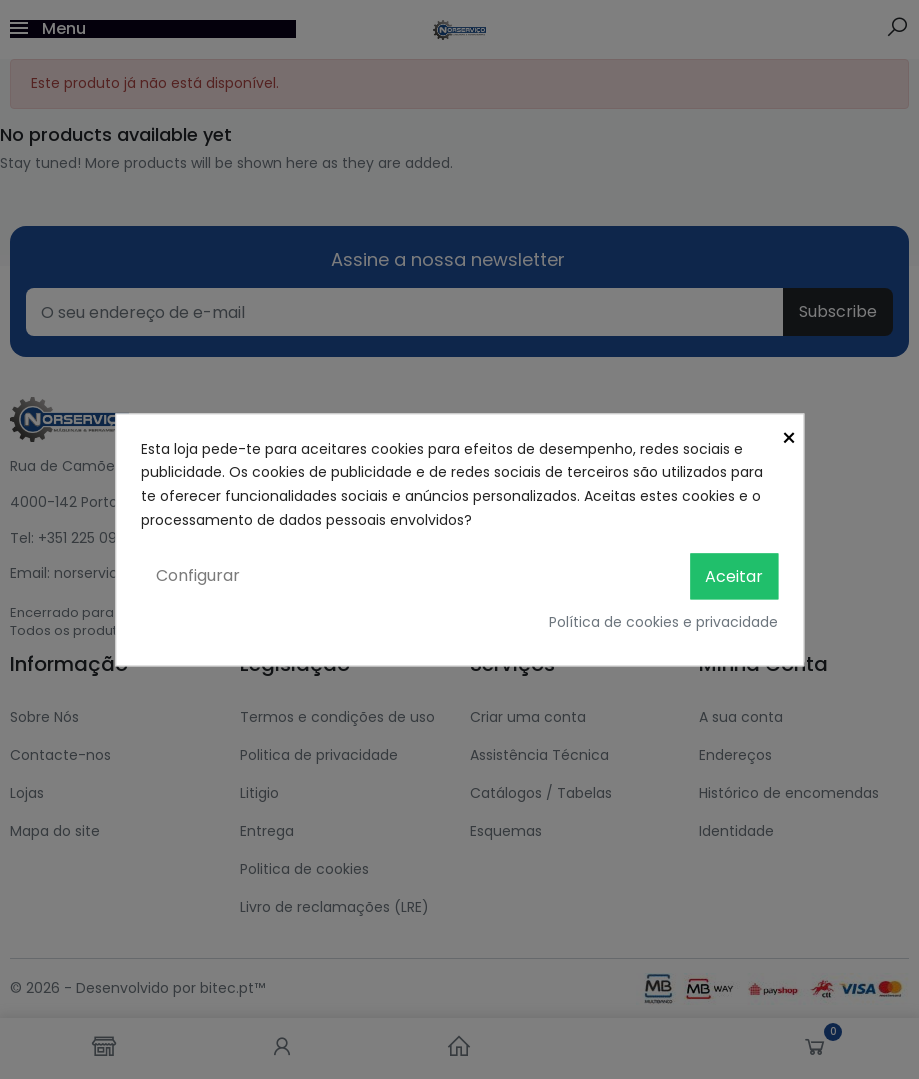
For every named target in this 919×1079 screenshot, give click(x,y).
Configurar (198, 575)
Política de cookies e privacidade (663, 622)
